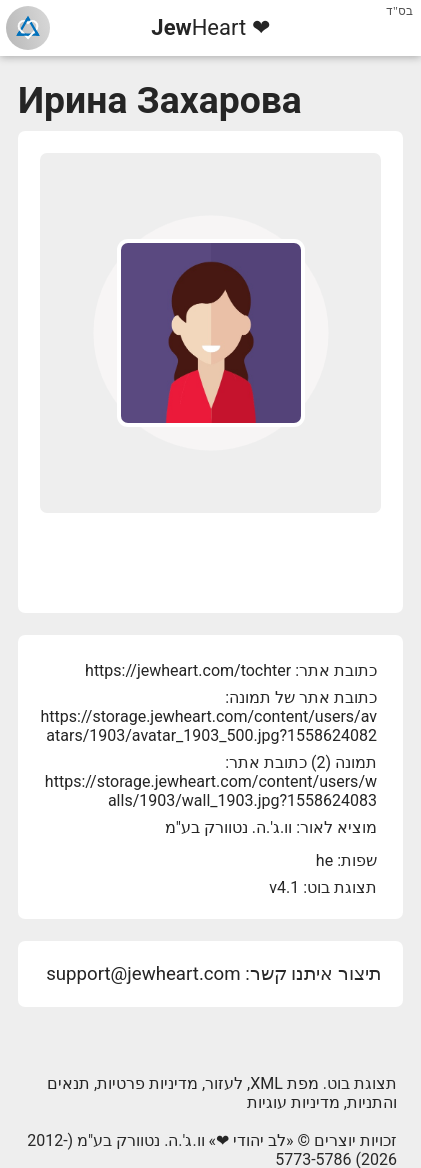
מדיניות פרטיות (147, 1083)
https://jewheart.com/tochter (188, 670)
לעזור (224, 1083)
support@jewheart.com (143, 974)
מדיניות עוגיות (293, 1102)
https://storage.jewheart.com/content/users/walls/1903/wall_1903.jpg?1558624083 (211, 791)
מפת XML (284, 1083)
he (324, 860)
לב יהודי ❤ (251, 1140)
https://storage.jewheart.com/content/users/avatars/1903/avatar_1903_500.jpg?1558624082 (209, 726)
